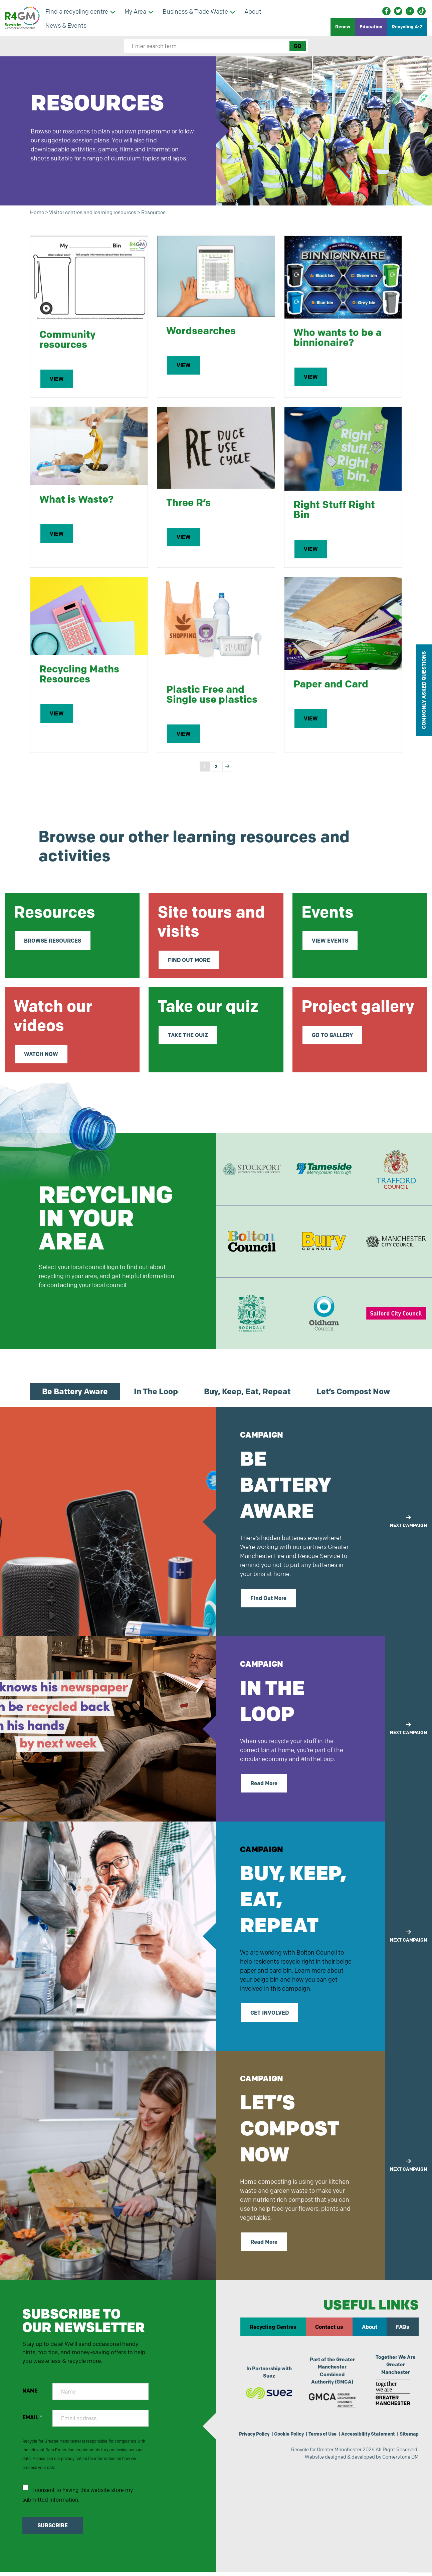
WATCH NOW (41, 1054)
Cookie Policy (300, 2440)
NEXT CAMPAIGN (408, 1526)
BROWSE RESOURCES (52, 941)
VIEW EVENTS (330, 941)
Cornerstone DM (399, 2472)
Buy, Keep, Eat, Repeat (247, 1396)
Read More (263, 1787)
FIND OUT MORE (189, 960)
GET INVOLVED (269, 2017)
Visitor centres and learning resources (99, 212)
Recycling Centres (273, 2331)
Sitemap (409, 2448)
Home (37, 212)
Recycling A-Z (407, 27)
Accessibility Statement (385, 2440)
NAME (30, 2397)
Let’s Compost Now (353, 1396)
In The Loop (156, 1396)
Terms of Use (336, 2440)
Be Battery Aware (75, 1396)
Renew (342, 27)
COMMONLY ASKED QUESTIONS (424, 690)
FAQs (402, 2331)
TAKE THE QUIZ (188, 1035)
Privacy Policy (263, 2440)
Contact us (329, 2331)
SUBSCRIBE (53, 2534)
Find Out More (268, 1602)
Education (371, 27)
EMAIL (32, 2424)
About (369, 2331)
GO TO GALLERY (332, 1035)
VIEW (57, 379)
